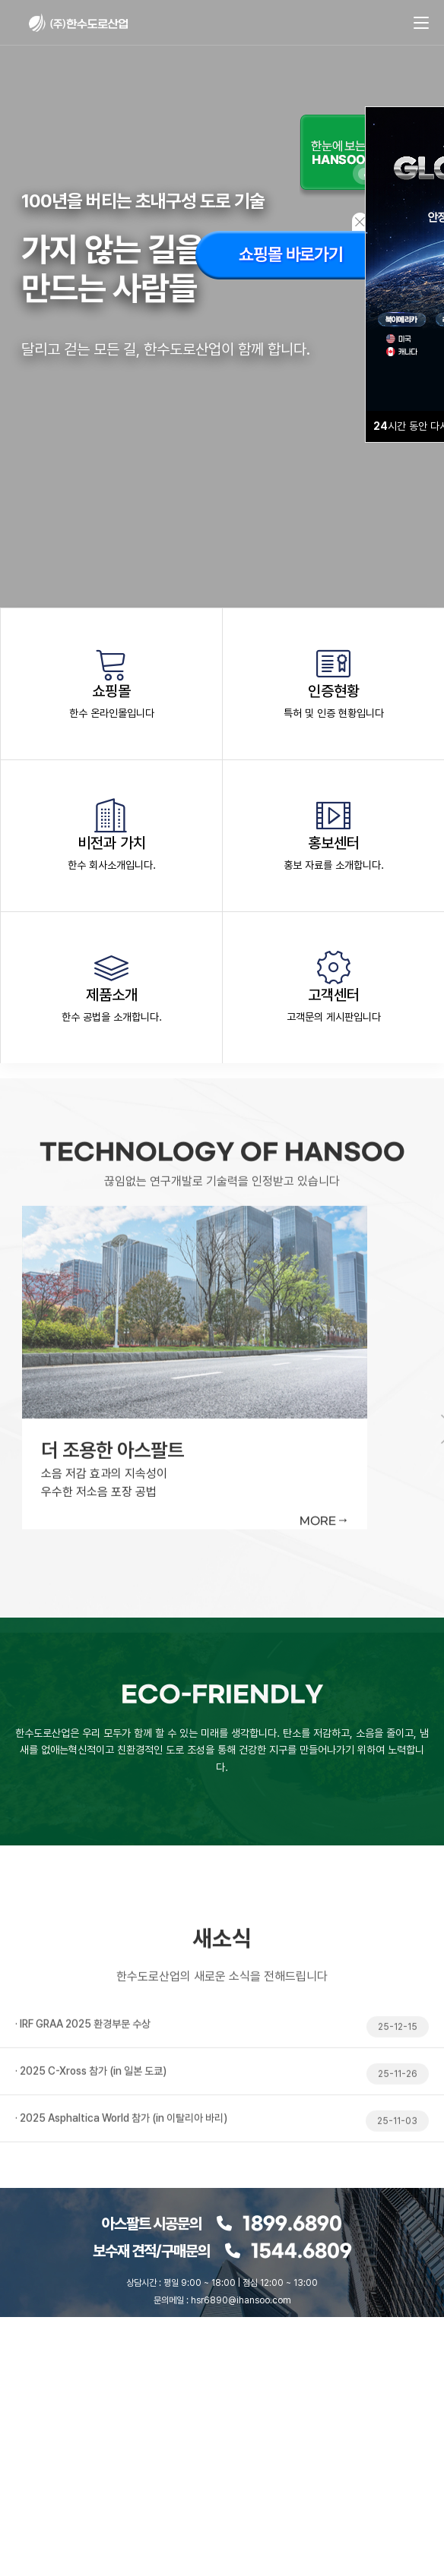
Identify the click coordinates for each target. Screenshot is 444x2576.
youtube (241, 2362)
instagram (203, 2362)
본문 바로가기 (0, 0)
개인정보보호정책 (248, 2406)
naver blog (165, 2362)
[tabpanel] (222, 1477)
